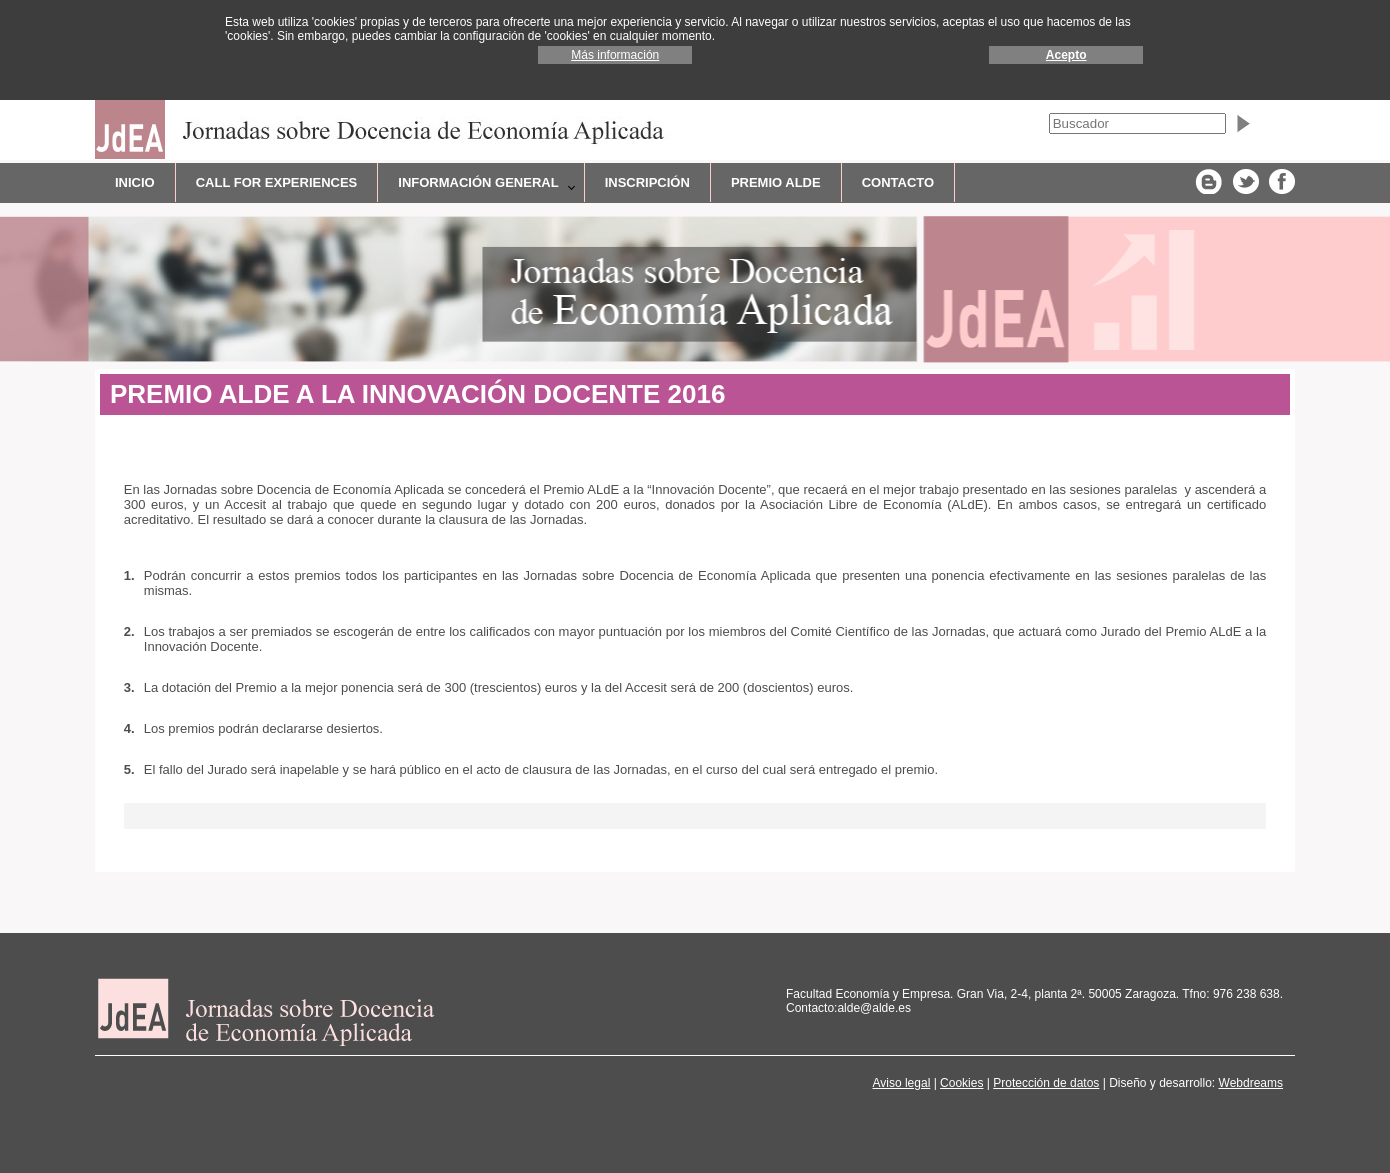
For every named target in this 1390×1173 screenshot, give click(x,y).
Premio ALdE (776, 182)
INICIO (135, 182)
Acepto (1066, 55)
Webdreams (1251, 1083)
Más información (615, 55)
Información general (478, 182)
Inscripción (647, 182)
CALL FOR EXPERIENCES (277, 182)
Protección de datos (1046, 1083)
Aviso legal (901, 1083)
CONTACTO (898, 182)
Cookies (961, 1083)
